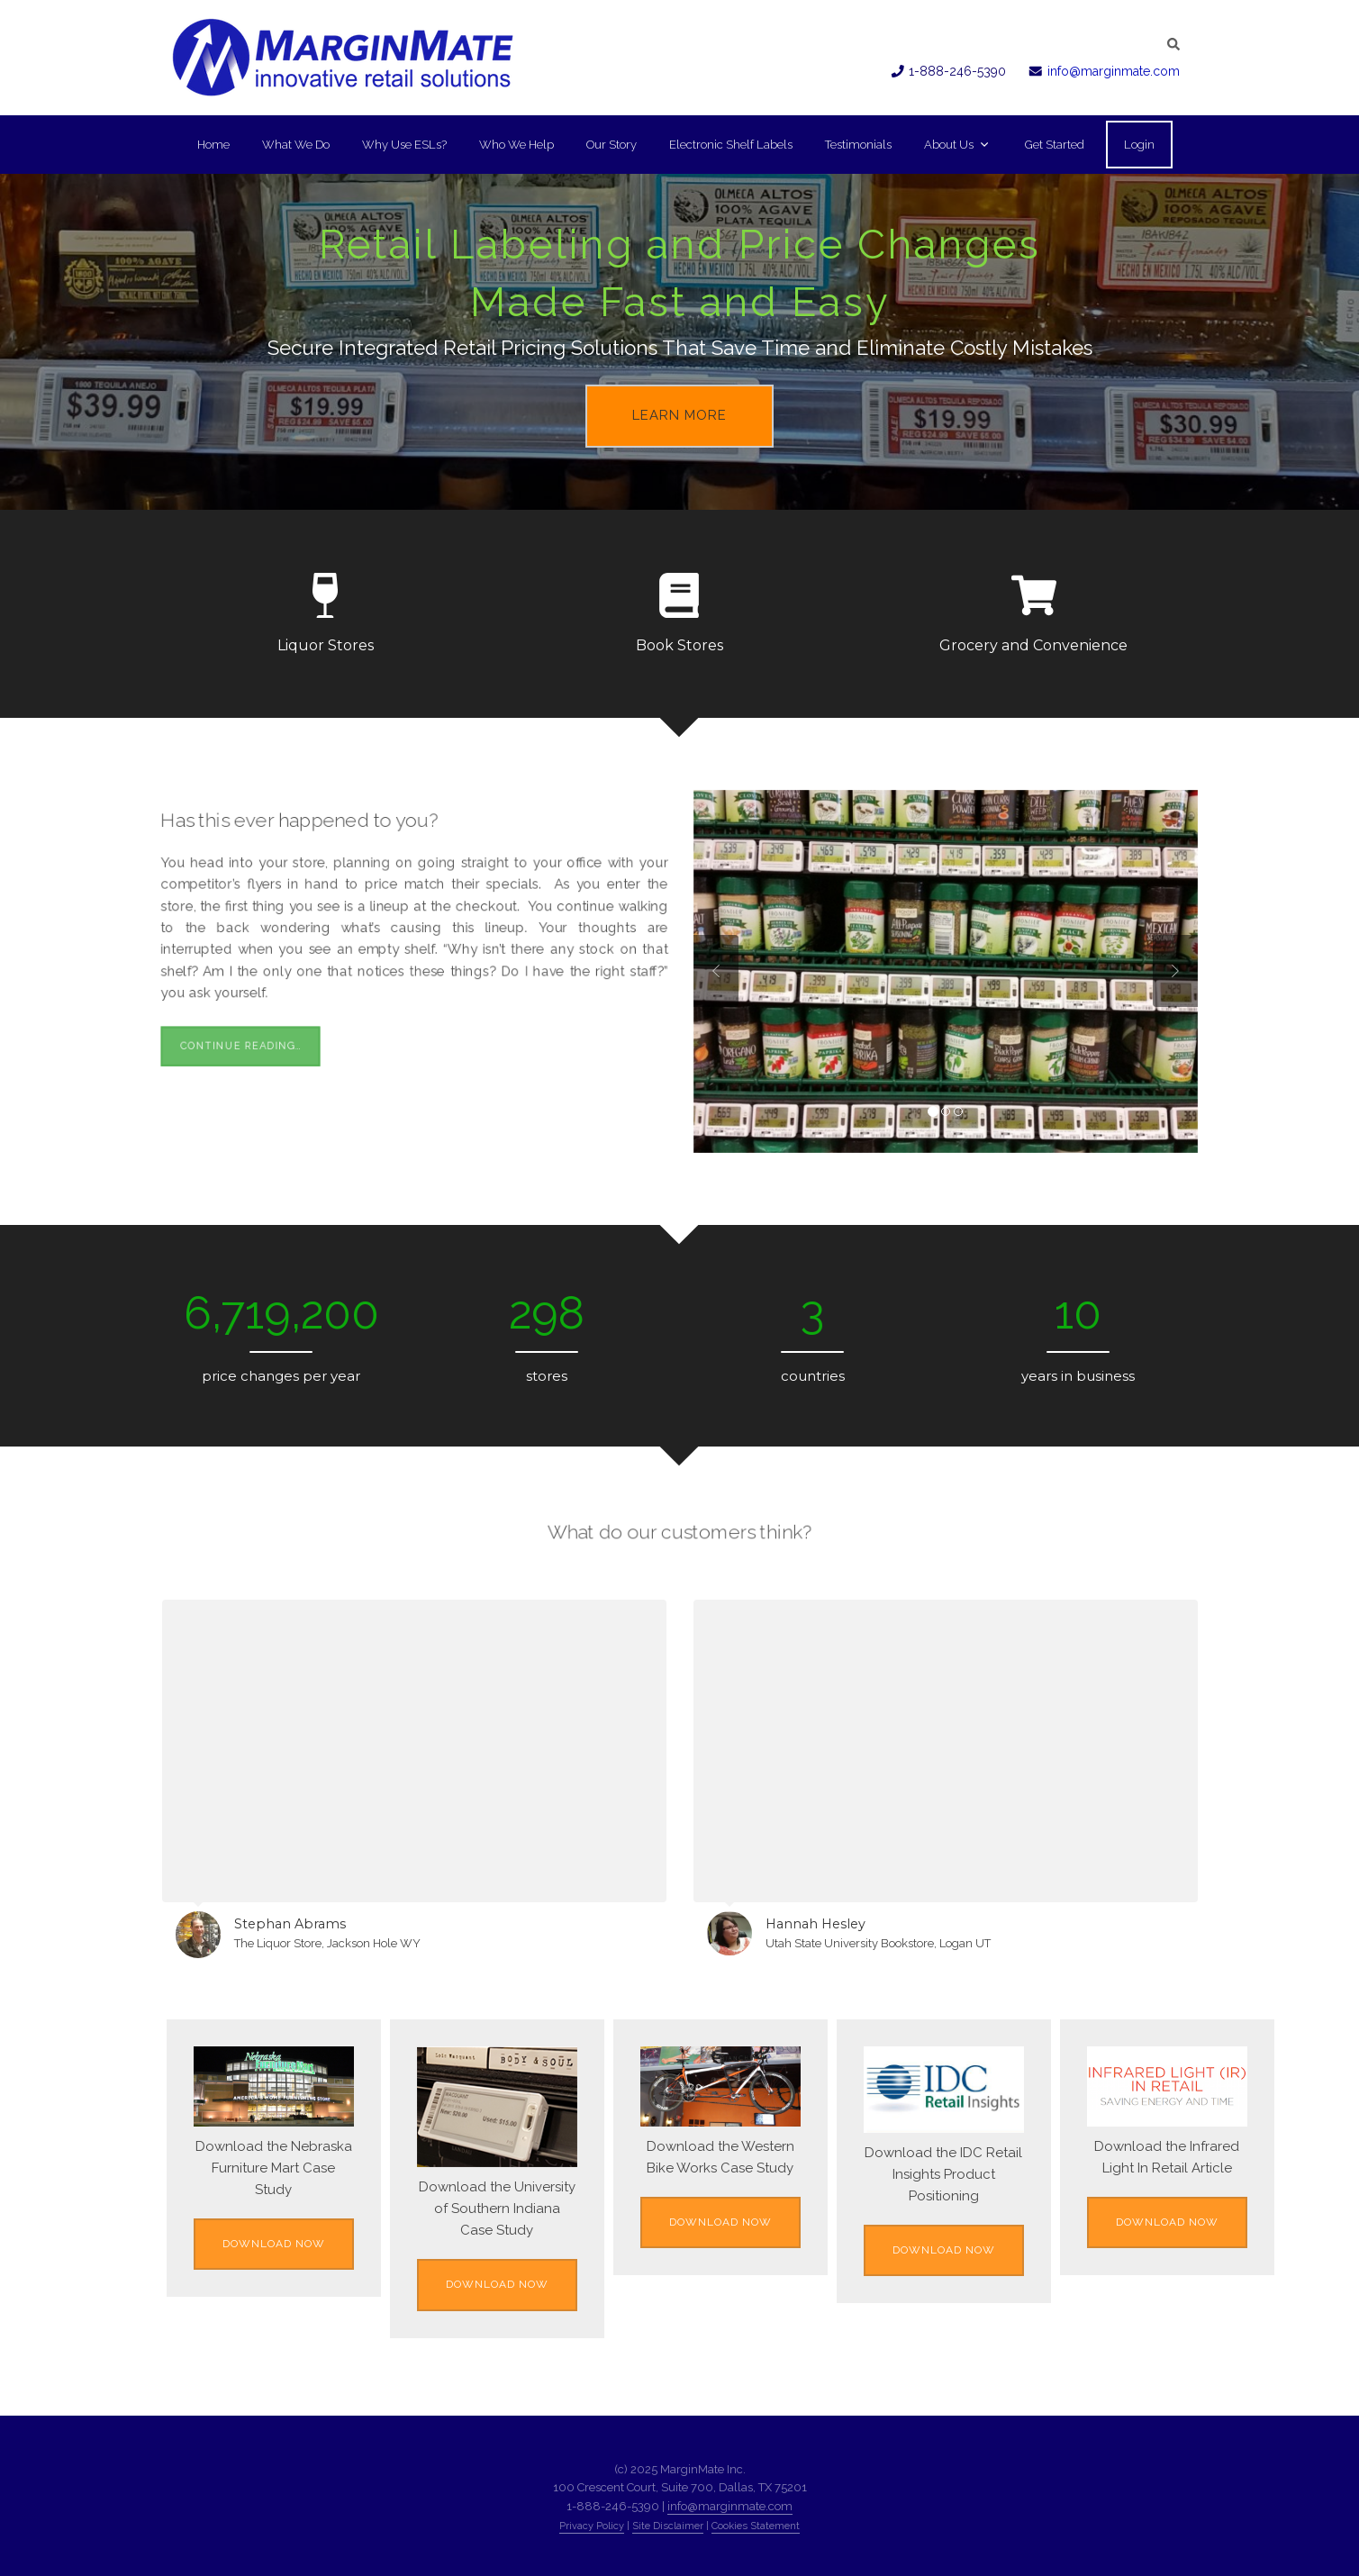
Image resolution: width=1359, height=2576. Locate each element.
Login (1139, 144)
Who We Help (516, 144)
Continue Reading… (225, 1055)
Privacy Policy (591, 2526)
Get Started (1054, 144)
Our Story (611, 144)
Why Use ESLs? (404, 144)
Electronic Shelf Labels (731, 144)
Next (1175, 971)
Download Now (273, 2243)
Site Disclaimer (667, 2526)
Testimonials (858, 144)
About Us (956, 144)
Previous (715, 971)
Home (213, 144)
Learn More (679, 415)
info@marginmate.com (1113, 71)
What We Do (296, 144)
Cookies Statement (755, 2526)
